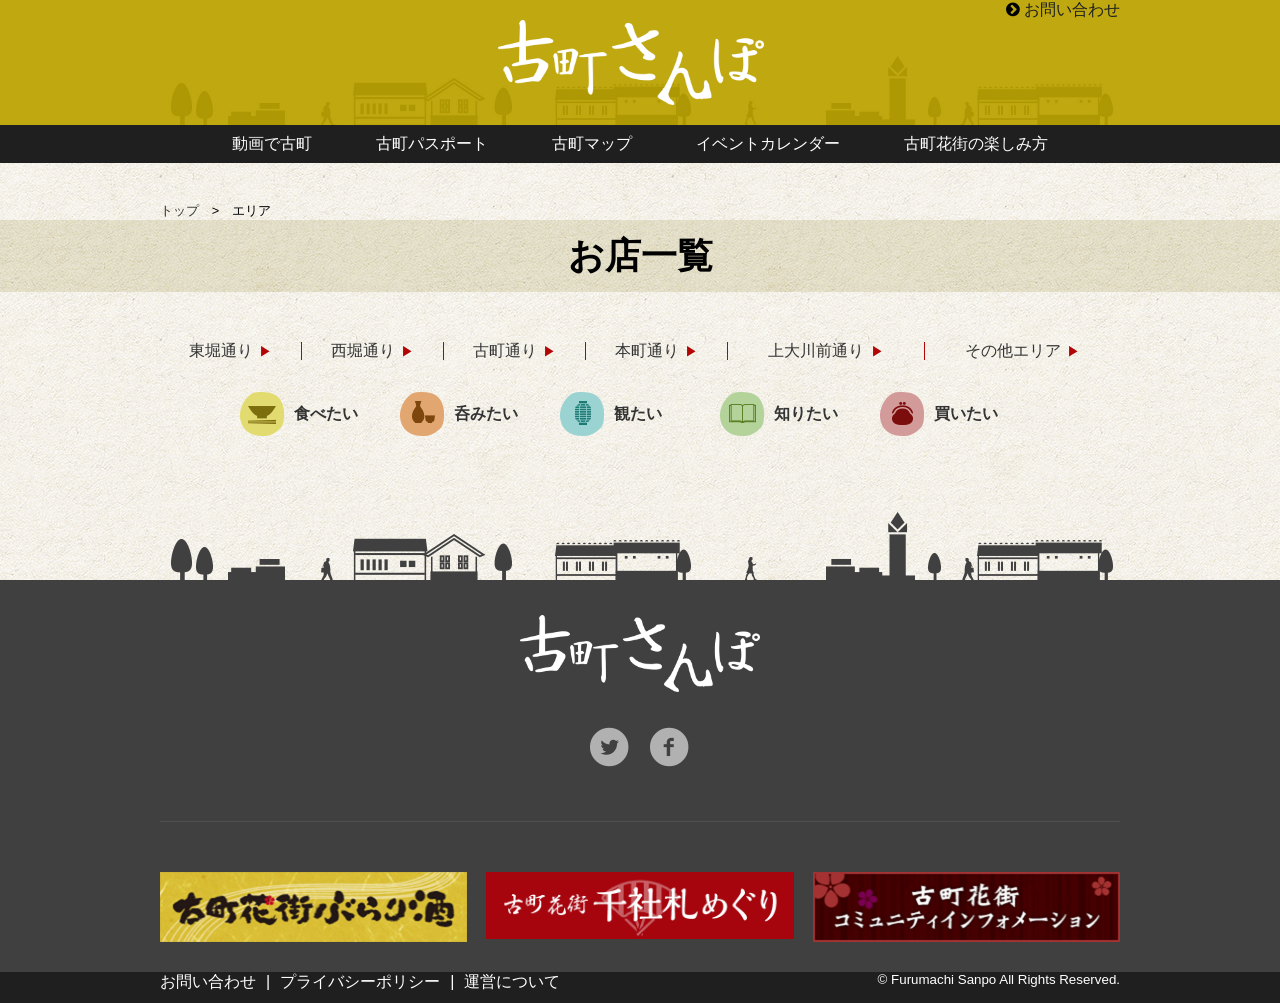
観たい (611, 413)
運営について (512, 981)
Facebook (670, 747)
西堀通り (363, 350)
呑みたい (459, 413)
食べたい (299, 413)
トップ (179, 210)
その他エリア (1013, 350)
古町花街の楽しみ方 (976, 143)
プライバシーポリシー (360, 981)
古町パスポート (432, 143)
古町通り (505, 350)
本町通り (647, 350)
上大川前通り (816, 350)
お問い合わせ (1072, 9)
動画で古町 (272, 143)
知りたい (779, 413)
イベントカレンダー (768, 143)
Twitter (610, 747)
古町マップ (592, 143)
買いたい (939, 413)
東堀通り (221, 350)
